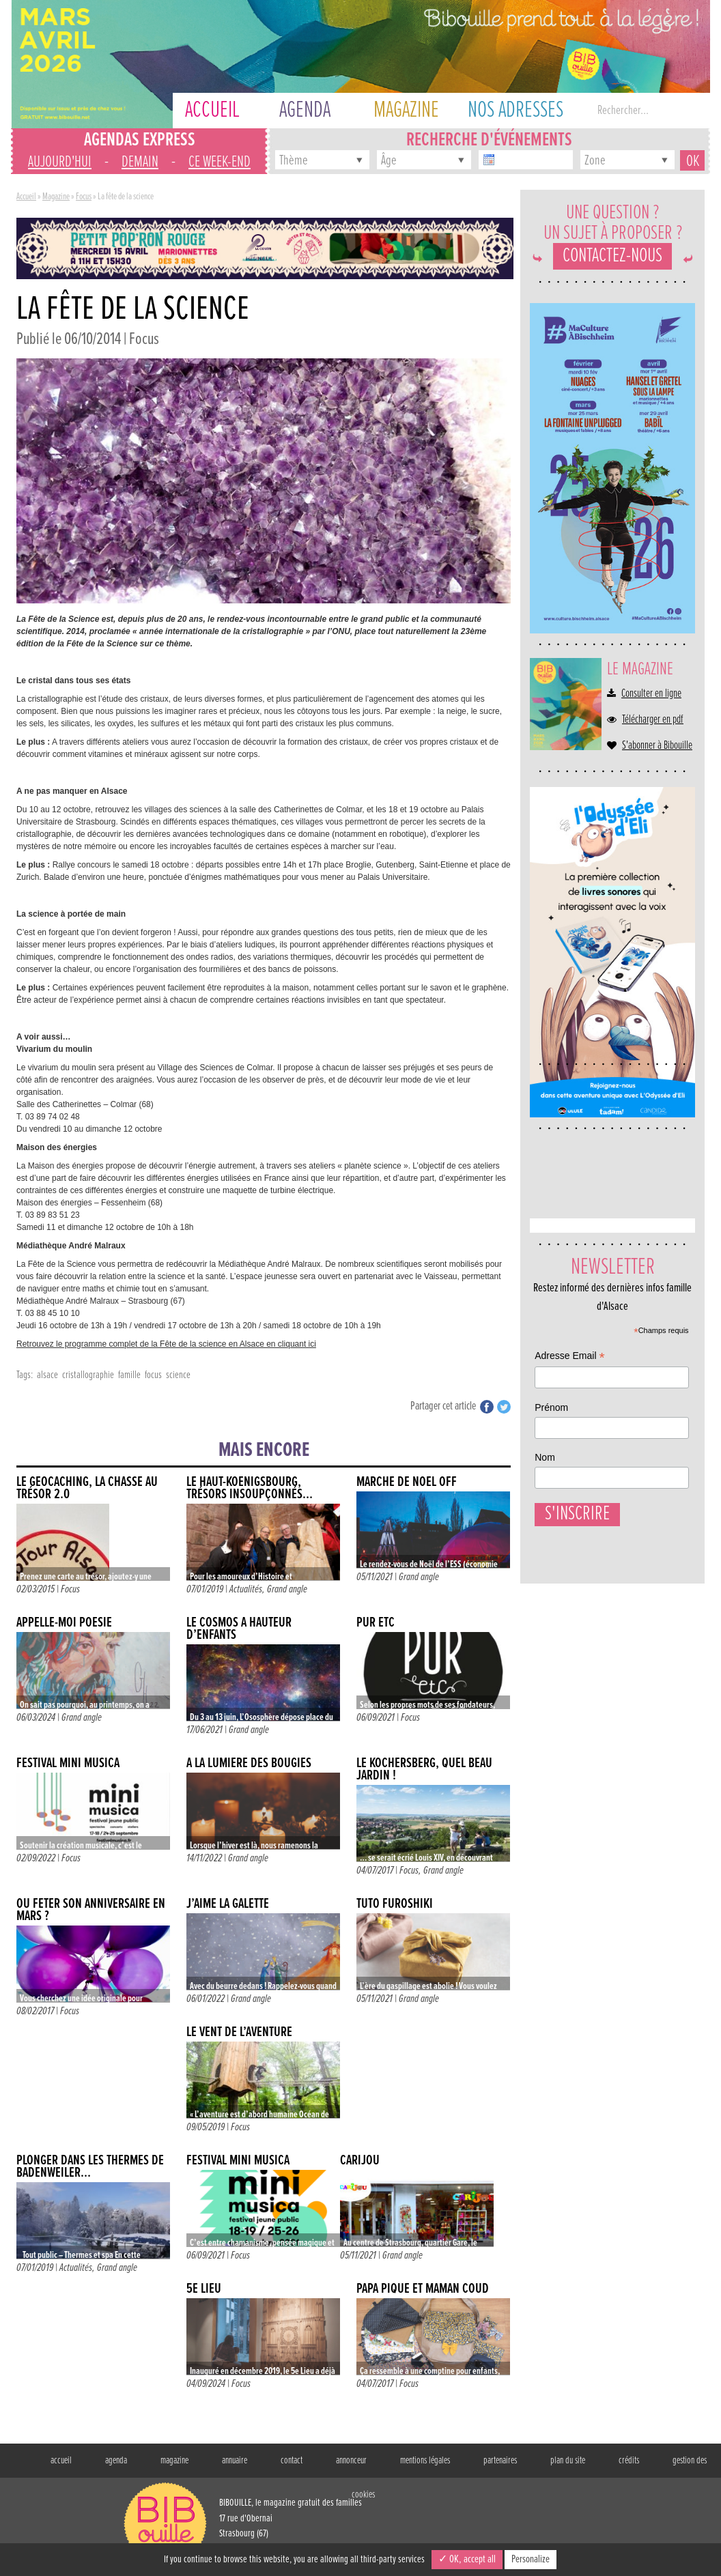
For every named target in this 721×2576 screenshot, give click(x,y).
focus (153, 1375)
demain (140, 162)
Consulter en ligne (651, 694)
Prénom (551, 1407)
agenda (116, 2460)
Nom (545, 1457)
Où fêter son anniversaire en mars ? (90, 1910)
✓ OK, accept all (467, 2559)
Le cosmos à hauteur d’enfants (239, 1629)
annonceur (351, 2460)
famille (129, 1375)
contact (291, 2460)
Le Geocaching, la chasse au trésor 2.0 (87, 1488)
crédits (629, 2460)
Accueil (26, 196)
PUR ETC (375, 1623)
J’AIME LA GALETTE (227, 1904)
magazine (174, 2460)
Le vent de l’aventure (239, 2032)
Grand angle (287, 1589)
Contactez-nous (612, 256)
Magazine (56, 196)
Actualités (245, 1589)
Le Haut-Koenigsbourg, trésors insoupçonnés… (249, 1488)
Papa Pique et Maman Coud (422, 2289)
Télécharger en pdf (652, 720)
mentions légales (425, 2460)
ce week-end (219, 162)
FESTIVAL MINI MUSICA (67, 1763)
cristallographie (88, 1375)
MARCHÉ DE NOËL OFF (406, 1482)
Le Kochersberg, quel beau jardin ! (424, 1769)
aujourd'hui (59, 162)
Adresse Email (569, 1357)
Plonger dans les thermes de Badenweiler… (90, 2166)
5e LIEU (203, 2289)
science (178, 1375)
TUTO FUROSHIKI (394, 1904)
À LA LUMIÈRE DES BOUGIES (248, 1763)
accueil (61, 2460)
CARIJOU (360, 2160)
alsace (47, 1375)
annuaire (234, 2460)
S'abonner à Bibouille (657, 746)
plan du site (567, 2460)
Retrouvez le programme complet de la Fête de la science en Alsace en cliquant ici (166, 1344)
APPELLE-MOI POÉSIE (64, 1623)
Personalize (530, 2559)
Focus (83, 196)
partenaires (500, 2460)
